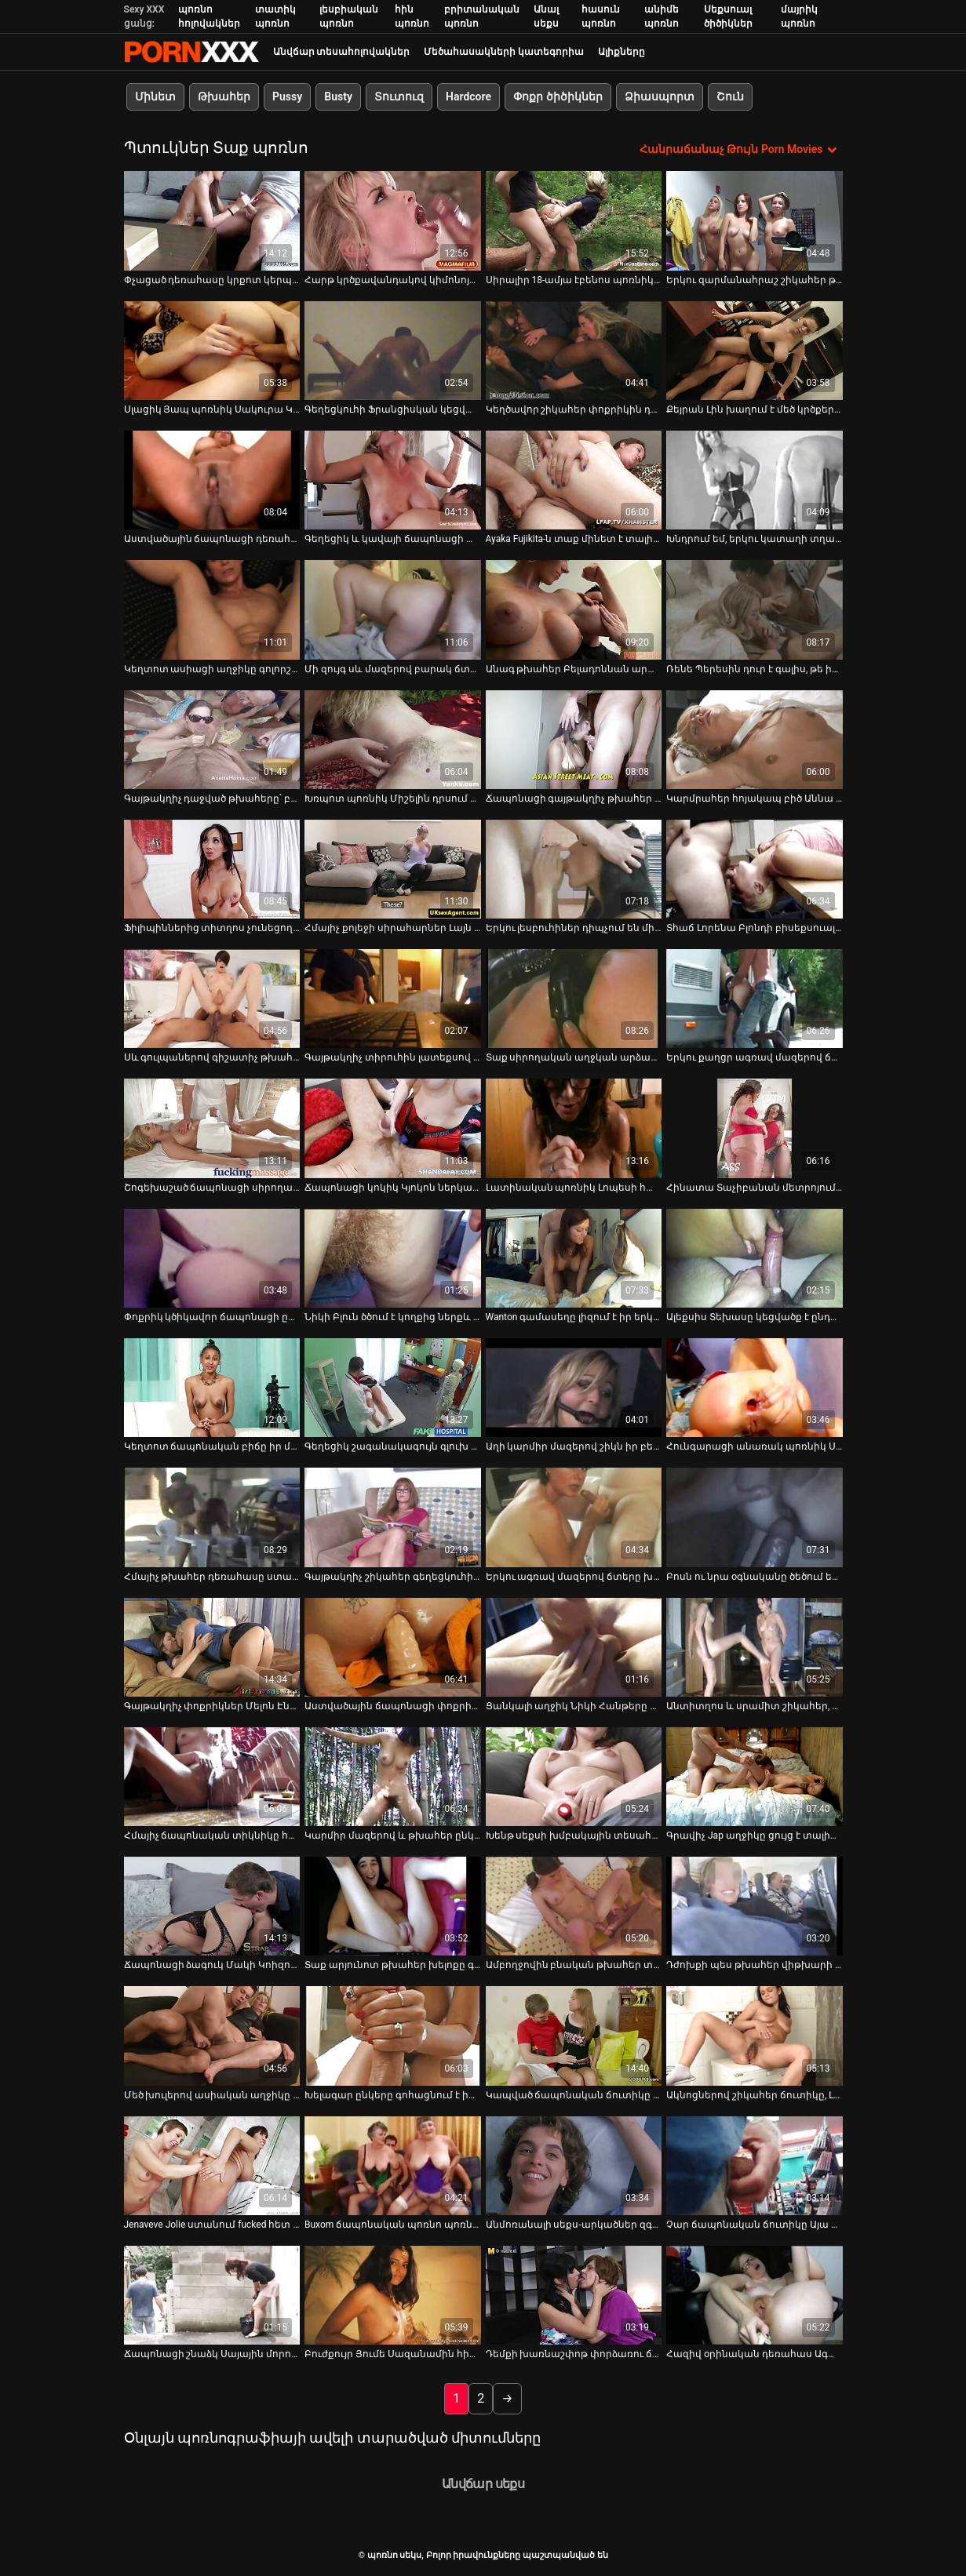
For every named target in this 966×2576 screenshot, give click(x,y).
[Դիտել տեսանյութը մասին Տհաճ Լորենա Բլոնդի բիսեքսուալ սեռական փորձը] (754, 868)
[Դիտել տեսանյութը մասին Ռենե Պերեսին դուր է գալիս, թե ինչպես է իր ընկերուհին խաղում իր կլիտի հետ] (754, 609)
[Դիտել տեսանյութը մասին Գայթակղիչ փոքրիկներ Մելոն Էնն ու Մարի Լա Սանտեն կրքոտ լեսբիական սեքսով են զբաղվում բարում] (212, 1646)
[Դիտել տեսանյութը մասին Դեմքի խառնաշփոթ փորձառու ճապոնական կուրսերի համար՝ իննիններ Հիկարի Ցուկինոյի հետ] (574, 2295)
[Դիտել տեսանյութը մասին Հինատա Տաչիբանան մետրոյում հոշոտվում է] (754, 1128)
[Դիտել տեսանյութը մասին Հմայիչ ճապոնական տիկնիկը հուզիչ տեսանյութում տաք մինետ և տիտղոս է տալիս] (212, 1775)
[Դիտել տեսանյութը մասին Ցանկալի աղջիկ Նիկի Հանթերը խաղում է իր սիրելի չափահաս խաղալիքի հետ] (574, 1646)
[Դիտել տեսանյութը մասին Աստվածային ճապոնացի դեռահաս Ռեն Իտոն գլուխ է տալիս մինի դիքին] (212, 480)
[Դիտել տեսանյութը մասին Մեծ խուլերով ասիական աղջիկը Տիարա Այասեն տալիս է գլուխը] (212, 2035)
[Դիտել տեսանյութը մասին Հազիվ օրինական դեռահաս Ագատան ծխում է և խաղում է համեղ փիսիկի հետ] (754, 2295)
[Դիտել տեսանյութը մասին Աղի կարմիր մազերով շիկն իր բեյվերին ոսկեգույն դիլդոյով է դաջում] (574, 1387)
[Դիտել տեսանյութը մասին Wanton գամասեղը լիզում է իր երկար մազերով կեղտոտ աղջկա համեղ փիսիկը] (574, 1257)
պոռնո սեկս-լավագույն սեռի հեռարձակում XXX (191, 52)
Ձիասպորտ (659, 96)
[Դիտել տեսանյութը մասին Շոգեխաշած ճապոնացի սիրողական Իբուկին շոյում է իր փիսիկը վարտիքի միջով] (212, 1128)
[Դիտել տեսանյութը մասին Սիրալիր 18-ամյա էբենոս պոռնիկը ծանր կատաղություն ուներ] (574, 220)
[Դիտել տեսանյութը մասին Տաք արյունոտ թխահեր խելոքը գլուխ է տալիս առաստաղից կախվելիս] (392, 1906)
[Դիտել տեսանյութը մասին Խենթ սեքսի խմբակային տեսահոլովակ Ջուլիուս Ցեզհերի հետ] (574, 1775)
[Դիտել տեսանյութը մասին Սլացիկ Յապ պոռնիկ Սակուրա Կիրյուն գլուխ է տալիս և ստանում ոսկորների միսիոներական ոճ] (212, 349)
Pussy (287, 96)
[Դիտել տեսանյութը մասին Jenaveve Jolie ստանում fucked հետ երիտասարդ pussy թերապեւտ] (212, 2165)
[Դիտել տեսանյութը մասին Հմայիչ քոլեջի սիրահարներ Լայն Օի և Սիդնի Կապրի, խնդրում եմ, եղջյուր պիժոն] (392, 868)
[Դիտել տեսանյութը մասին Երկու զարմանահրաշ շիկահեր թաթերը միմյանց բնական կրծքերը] (754, 220)
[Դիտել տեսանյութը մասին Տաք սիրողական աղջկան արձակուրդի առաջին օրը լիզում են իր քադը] (574, 998)
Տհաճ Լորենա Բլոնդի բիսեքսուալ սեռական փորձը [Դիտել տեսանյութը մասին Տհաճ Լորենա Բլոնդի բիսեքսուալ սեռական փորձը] (754, 927)
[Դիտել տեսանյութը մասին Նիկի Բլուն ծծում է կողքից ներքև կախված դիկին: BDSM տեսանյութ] (392, 1257)
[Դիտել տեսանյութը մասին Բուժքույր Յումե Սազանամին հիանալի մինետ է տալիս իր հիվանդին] (392, 2295)
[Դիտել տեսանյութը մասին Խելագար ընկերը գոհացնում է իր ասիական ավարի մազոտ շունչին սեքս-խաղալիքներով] (392, 2035)
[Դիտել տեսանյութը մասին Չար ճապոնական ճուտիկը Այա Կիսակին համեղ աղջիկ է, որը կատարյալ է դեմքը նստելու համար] (754, 2165)
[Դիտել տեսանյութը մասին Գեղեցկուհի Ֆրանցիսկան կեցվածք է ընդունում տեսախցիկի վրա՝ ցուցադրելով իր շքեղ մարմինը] (392, 349)
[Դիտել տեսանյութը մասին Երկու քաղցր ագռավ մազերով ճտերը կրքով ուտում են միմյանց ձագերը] (754, 998)
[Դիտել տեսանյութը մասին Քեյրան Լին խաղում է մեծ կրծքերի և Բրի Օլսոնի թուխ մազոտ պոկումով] (754, 349)
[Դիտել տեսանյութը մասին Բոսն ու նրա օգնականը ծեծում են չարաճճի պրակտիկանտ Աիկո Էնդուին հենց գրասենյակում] (754, 1517)
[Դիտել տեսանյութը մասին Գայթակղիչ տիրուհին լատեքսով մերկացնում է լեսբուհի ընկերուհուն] (392, 998)
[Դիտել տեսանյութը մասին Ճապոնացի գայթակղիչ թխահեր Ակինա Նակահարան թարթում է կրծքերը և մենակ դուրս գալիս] (574, 738)
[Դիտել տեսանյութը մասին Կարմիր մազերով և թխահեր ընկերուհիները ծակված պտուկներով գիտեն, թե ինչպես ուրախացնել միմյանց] (392, 1775)
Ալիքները (621, 51)
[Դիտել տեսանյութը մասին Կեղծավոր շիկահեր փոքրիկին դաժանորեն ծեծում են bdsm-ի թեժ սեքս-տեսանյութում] (574, 349)
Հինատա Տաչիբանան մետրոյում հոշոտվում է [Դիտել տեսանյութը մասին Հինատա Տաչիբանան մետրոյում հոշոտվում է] (754, 1186)
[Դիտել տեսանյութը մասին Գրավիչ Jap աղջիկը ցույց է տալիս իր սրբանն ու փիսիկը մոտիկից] (754, 1775)
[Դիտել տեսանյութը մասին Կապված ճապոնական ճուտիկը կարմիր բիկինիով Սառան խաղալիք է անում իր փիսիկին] (574, 2035)
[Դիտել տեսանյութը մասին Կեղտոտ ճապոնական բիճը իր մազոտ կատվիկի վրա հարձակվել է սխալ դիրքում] (212, 1387)
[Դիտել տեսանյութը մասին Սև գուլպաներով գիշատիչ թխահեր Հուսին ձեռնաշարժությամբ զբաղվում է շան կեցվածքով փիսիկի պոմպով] (212, 998)
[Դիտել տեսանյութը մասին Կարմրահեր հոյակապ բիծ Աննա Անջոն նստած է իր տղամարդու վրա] (754, 738)
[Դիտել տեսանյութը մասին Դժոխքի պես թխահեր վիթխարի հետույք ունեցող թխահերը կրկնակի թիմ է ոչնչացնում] (754, 1906)
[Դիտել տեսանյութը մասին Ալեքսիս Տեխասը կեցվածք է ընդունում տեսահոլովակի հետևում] (754, 1257)
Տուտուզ (399, 96)
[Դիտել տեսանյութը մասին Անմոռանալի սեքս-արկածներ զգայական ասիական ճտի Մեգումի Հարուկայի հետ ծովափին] (574, 2165)
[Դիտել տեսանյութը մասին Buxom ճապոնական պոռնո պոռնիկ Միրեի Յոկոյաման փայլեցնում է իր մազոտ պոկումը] (392, 2165)
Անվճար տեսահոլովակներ (341, 51)
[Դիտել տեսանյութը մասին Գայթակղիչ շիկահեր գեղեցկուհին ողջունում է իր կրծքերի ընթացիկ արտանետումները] (392, 1517)
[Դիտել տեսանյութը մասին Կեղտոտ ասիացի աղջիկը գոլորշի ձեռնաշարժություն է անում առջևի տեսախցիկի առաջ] (212, 609)
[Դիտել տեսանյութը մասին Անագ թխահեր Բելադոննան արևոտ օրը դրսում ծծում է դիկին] (574, 609)
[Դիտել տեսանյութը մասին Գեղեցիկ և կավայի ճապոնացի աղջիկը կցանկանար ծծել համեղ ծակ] (392, 480)
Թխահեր (224, 96)
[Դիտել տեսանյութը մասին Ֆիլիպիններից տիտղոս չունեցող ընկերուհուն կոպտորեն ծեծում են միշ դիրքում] (212, 868)
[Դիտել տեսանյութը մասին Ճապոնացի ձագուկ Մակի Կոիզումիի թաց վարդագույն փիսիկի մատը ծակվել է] (212, 1906)
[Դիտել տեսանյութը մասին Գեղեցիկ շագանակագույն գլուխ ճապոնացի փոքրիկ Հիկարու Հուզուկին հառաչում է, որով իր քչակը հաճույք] (392, 1387)
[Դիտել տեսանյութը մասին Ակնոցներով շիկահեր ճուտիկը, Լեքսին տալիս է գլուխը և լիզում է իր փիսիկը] (754, 2035)
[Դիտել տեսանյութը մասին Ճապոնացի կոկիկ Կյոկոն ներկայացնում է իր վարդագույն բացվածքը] (392, 1128)
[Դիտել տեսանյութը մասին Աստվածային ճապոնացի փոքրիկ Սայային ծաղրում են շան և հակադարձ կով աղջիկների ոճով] (392, 1646)
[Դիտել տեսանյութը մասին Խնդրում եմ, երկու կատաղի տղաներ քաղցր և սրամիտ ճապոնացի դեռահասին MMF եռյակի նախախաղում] (754, 480)
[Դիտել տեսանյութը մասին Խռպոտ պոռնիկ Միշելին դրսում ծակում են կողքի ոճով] (392, 738)
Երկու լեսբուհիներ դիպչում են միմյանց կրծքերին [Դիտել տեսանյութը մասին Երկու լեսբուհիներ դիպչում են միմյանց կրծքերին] (574, 927)
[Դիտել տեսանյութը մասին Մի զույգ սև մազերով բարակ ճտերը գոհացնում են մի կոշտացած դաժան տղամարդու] (392, 609)
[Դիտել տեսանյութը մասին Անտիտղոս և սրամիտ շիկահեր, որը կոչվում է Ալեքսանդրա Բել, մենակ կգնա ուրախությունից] (754, 1646)
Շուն (729, 96)
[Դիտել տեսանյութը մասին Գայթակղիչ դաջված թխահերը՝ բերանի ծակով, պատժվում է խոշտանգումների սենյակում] (212, 738)
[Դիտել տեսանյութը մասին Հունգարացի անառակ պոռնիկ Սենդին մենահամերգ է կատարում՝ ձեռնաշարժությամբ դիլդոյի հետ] (754, 1387)
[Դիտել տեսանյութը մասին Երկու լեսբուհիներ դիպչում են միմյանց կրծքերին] (574, 868)
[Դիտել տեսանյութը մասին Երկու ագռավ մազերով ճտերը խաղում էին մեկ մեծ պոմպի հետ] (574, 1517)
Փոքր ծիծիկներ (557, 96)
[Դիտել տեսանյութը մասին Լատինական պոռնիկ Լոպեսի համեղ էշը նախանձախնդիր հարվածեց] (574, 1128)
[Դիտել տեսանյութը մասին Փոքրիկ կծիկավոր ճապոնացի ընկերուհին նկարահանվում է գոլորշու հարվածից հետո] (212, 1257)
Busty (338, 96)
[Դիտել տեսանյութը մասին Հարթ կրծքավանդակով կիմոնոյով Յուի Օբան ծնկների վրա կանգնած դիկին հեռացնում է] (392, 220)
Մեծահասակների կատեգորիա (504, 51)
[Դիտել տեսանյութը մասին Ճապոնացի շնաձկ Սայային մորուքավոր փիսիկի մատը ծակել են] (212, 2295)
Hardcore (468, 96)
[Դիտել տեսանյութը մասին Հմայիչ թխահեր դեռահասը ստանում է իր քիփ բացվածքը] (212, 1517)
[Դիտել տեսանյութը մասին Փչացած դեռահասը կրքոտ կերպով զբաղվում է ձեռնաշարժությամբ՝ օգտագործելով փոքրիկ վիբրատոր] (212, 220)
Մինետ (155, 96)
